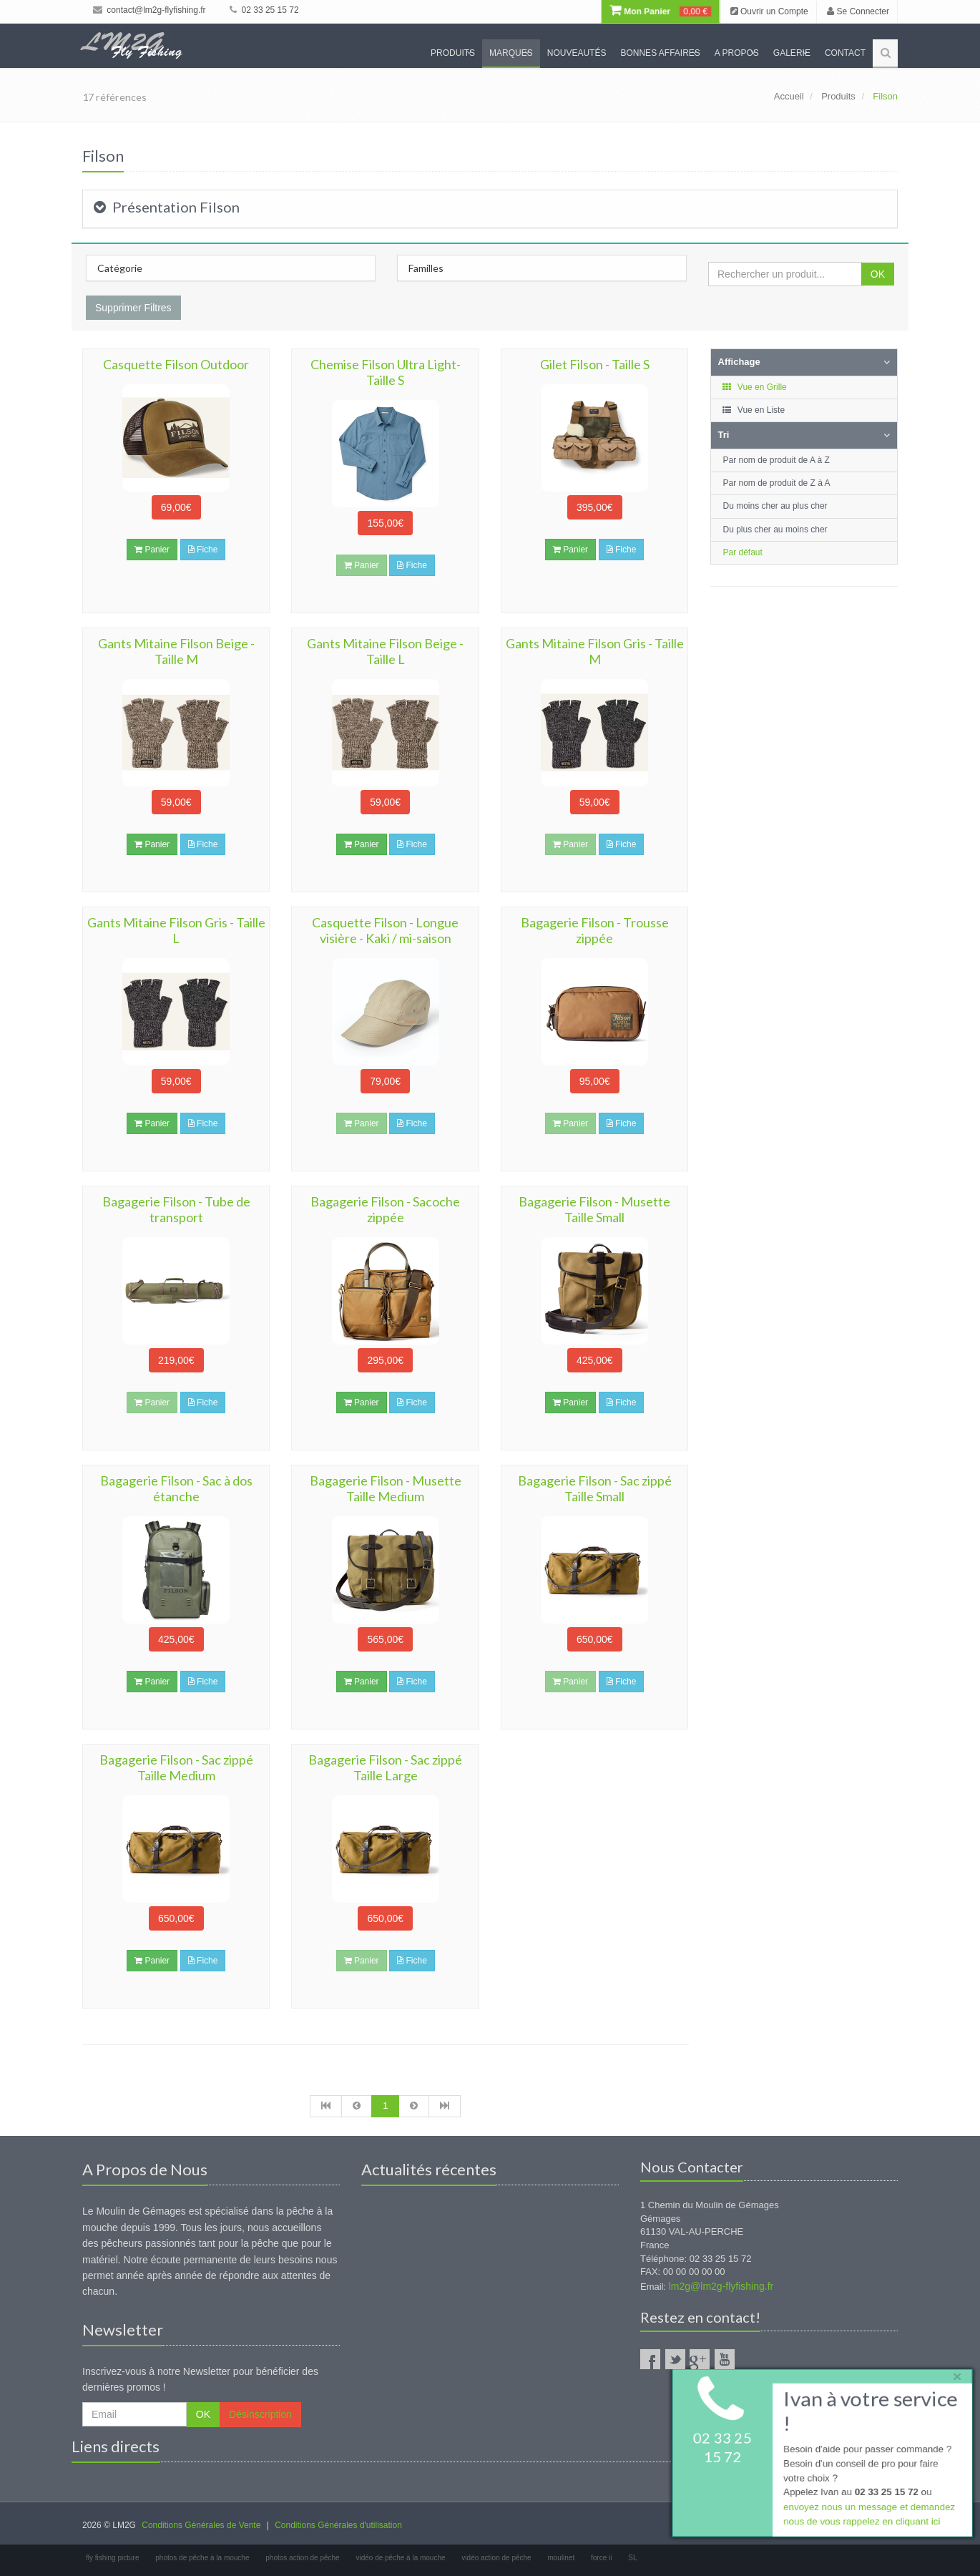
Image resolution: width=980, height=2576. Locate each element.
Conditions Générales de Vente (201, 2525)
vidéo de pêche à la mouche (400, 2558)
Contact (845, 53)
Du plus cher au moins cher (775, 530)
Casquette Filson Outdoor (176, 364)
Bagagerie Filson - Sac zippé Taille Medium (176, 1767)
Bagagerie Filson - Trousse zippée (595, 930)
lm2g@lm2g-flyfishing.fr (721, 2286)
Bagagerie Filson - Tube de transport (176, 1209)
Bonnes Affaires (660, 53)
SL (632, 2558)
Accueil (789, 96)
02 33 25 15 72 (264, 10)
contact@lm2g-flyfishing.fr (149, 10)
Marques (511, 53)
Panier (152, 550)
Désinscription (260, 2414)
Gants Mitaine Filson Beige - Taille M (176, 651)
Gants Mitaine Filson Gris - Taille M (595, 651)
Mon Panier (660, 11)
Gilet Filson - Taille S (595, 364)
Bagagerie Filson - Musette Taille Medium (385, 1488)
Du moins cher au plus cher (775, 506)
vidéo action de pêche (496, 2558)
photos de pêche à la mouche (202, 2558)
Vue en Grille (754, 387)
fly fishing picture (112, 2558)
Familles (426, 268)
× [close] (953, 2373)
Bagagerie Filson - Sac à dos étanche (176, 1488)
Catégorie (119, 268)
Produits (453, 53)
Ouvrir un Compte (769, 11)
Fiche (203, 550)
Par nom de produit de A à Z (776, 460)
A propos (737, 53)
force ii (601, 2558)
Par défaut (743, 552)
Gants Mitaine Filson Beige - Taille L (385, 651)
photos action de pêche (302, 2558)
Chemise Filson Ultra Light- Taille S (385, 372)
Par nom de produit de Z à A (776, 483)
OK (878, 274)
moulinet (560, 2558)
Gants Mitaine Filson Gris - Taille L (176, 930)
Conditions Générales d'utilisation (338, 2525)
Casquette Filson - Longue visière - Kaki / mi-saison (385, 930)
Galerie (791, 53)
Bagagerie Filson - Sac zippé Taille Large (385, 1767)
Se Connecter (858, 11)
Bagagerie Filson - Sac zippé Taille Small (595, 1488)
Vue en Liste (753, 410)
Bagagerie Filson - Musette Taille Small (594, 1209)
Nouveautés (577, 53)
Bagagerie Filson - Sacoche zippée (385, 1209)
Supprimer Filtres (133, 307)
